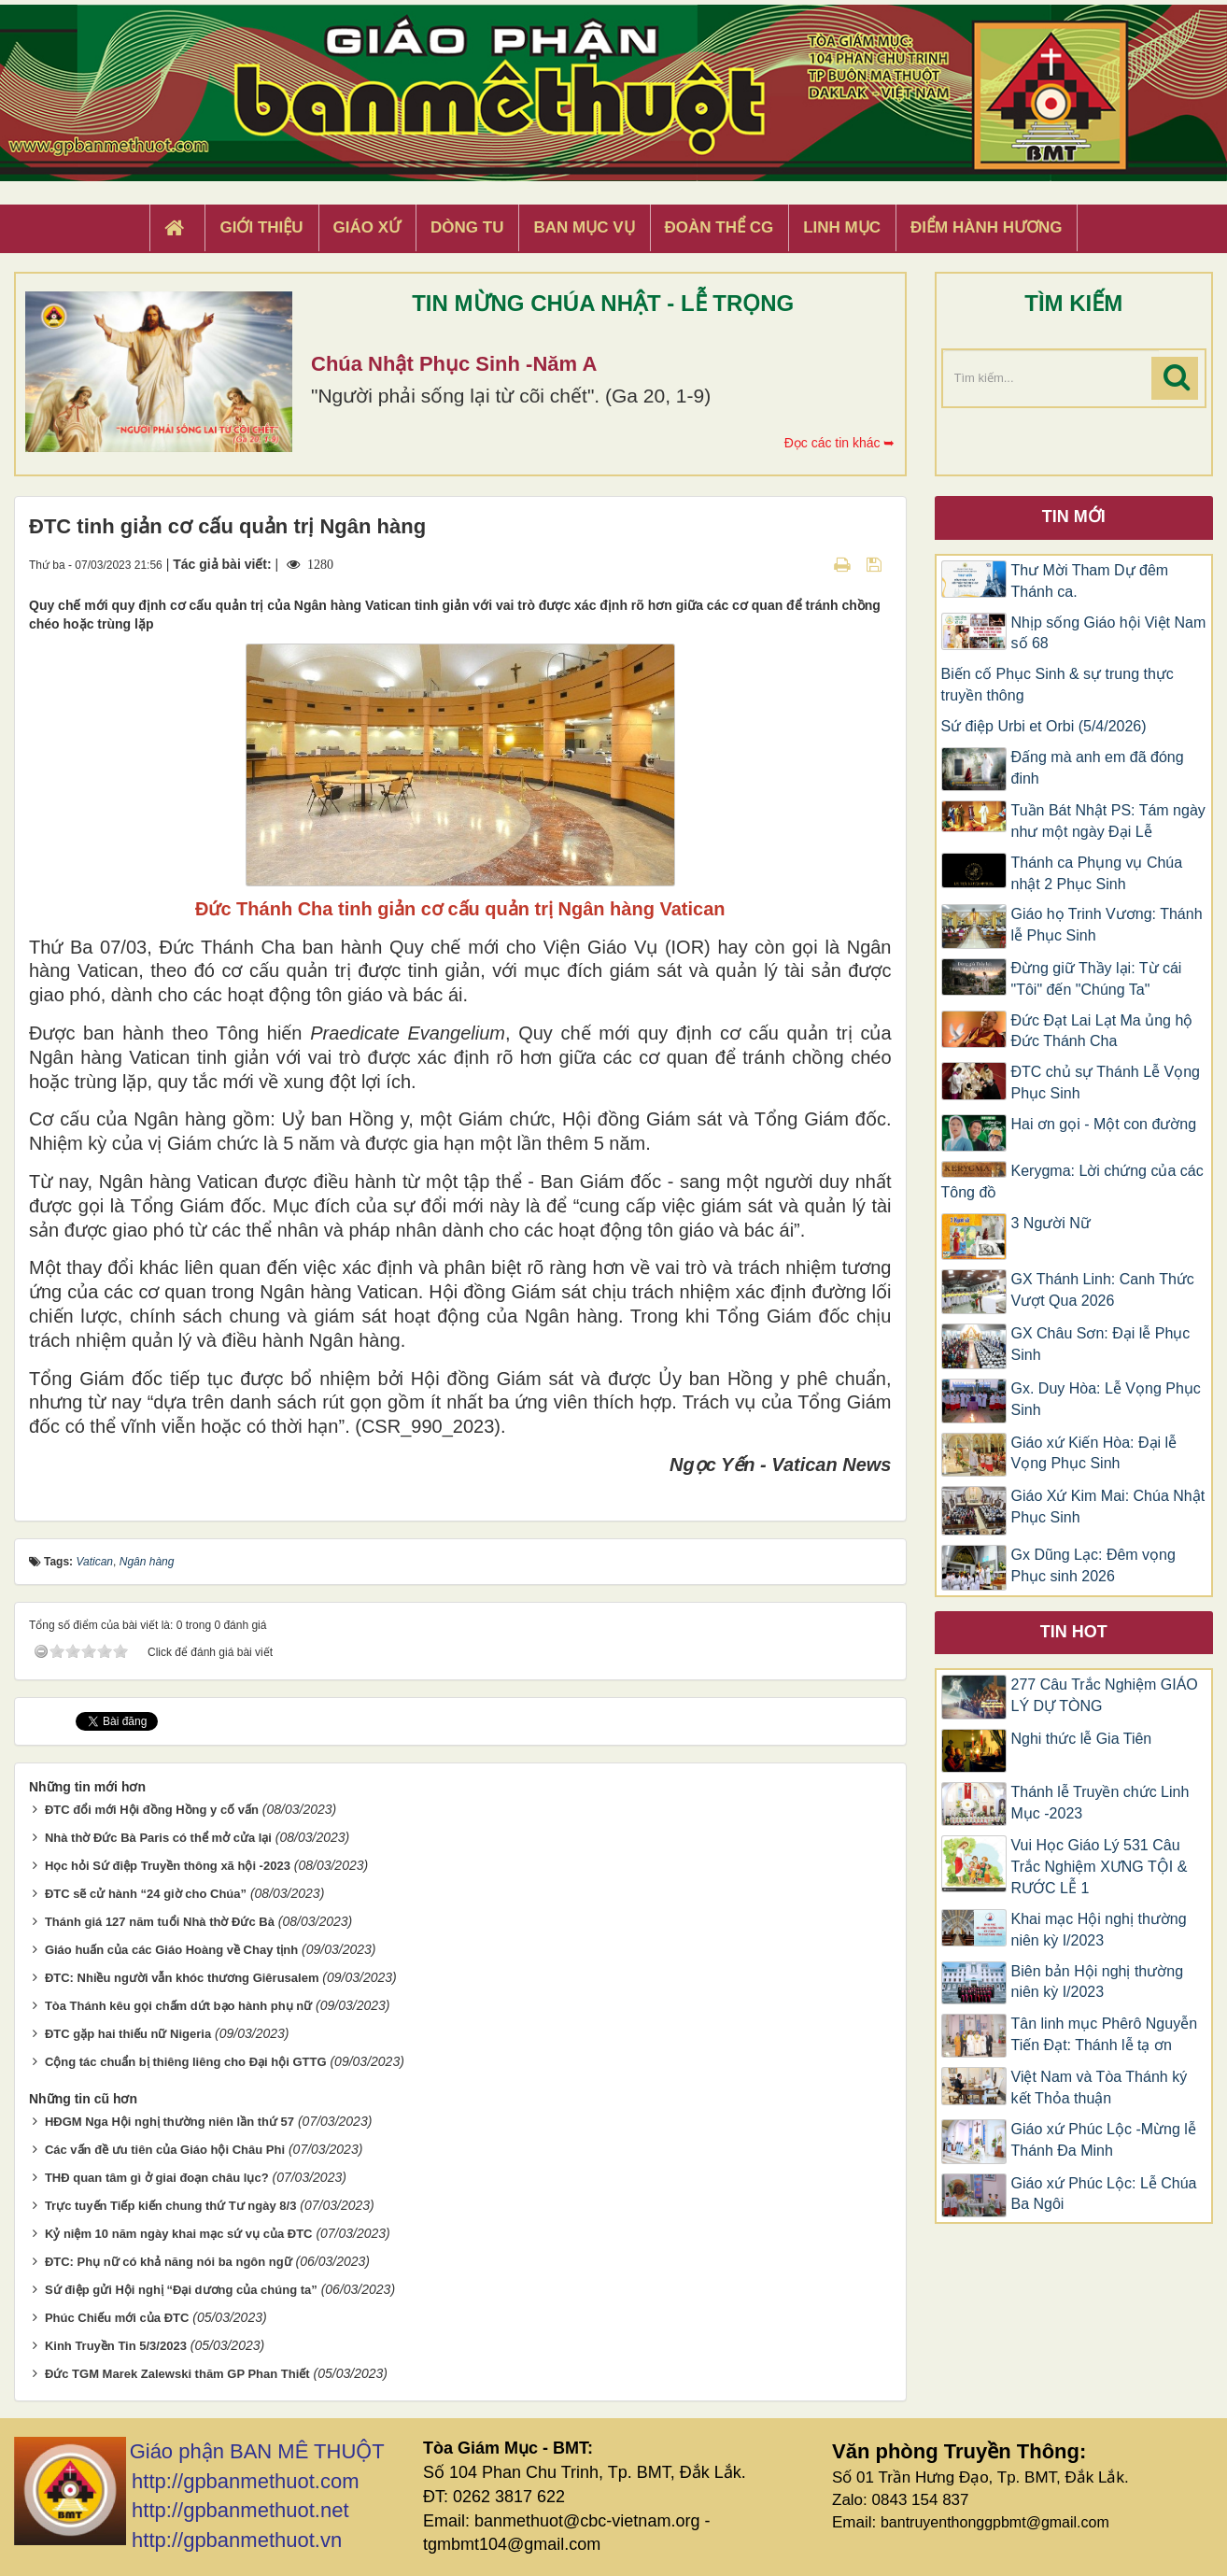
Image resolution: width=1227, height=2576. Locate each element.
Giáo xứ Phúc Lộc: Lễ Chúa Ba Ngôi (1104, 2194)
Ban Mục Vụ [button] (583, 227)
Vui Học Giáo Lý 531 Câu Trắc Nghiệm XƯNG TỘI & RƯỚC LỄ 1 (1099, 1866)
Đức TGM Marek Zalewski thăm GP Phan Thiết (177, 2373)
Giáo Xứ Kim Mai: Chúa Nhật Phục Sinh (1108, 1506)
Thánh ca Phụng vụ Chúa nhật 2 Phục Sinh (1097, 873)
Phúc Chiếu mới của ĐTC (117, 2318)
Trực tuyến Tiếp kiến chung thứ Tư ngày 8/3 (171, 2206)
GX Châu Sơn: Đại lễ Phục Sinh (1101, 1344)
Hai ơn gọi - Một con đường (1104, 1124)
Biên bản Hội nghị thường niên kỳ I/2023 (1097, 1982)
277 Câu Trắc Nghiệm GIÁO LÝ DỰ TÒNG (1104, 1695)
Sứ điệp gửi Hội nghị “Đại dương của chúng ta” (181, 2290)
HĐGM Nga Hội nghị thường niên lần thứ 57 (169, 2122)
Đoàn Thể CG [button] (719, 227)
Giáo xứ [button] (367, 227)
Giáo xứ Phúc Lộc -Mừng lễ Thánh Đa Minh (1103, 2139)
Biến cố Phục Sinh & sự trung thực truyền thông (1057, 684)
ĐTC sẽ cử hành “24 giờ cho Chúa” (146, 1894)
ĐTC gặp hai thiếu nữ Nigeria (128, 2034)
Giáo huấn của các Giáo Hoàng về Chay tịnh (171, 1950)
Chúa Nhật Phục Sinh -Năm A (454, 363)
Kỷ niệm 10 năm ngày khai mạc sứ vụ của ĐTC (179, 2234)
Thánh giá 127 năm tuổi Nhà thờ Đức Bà (160, 1922)
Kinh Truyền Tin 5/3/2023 (116, 2346)
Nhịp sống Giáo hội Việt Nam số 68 (1108, 633)
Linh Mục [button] (842, 227)
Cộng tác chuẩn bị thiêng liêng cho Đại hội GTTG (186, 2062)
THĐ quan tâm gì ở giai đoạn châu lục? (157, 2178)
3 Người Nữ (1051, 1223)
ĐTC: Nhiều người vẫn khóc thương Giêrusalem (182, 1978)
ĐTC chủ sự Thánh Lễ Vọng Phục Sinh (1105, 1082)
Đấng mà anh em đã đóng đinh (1097, 767)
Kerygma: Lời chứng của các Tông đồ (1072, 1181)
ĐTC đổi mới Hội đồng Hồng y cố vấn (152, 1810)
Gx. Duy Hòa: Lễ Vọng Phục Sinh (1106, 1399)
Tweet (93, 1720)
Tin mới (1074, 516)
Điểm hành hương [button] (986, 227)
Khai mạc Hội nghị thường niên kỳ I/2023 (1099, 1929)
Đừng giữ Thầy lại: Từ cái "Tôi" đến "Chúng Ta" (1096, 979)
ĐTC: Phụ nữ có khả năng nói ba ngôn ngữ (168, 2262)
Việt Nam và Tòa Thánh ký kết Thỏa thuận (1099, 2087)
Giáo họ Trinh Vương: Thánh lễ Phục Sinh (1107, 924)
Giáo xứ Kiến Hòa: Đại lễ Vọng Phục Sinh (1094, 1453)
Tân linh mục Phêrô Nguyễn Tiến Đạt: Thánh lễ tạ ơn (1104, 2034)
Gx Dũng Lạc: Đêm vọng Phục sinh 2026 (1093, 1565)
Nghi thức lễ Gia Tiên (1081, 1739)
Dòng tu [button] (466, 227)
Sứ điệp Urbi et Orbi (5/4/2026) (1044, 726)
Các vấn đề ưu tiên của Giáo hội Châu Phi (165, 2150)
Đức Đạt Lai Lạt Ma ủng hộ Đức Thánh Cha (1102, 1031)
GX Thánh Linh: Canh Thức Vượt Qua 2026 (1102, 1290)
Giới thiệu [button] (261, 227)
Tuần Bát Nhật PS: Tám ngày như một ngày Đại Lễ (1108, 821)
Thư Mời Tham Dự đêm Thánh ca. (1090, 581)
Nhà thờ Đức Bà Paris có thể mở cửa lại (158, 1838)
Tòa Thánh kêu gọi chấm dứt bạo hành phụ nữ (178, 2006)
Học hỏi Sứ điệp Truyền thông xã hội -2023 (167, 1866)
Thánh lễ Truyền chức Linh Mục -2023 (1100, 1802)
